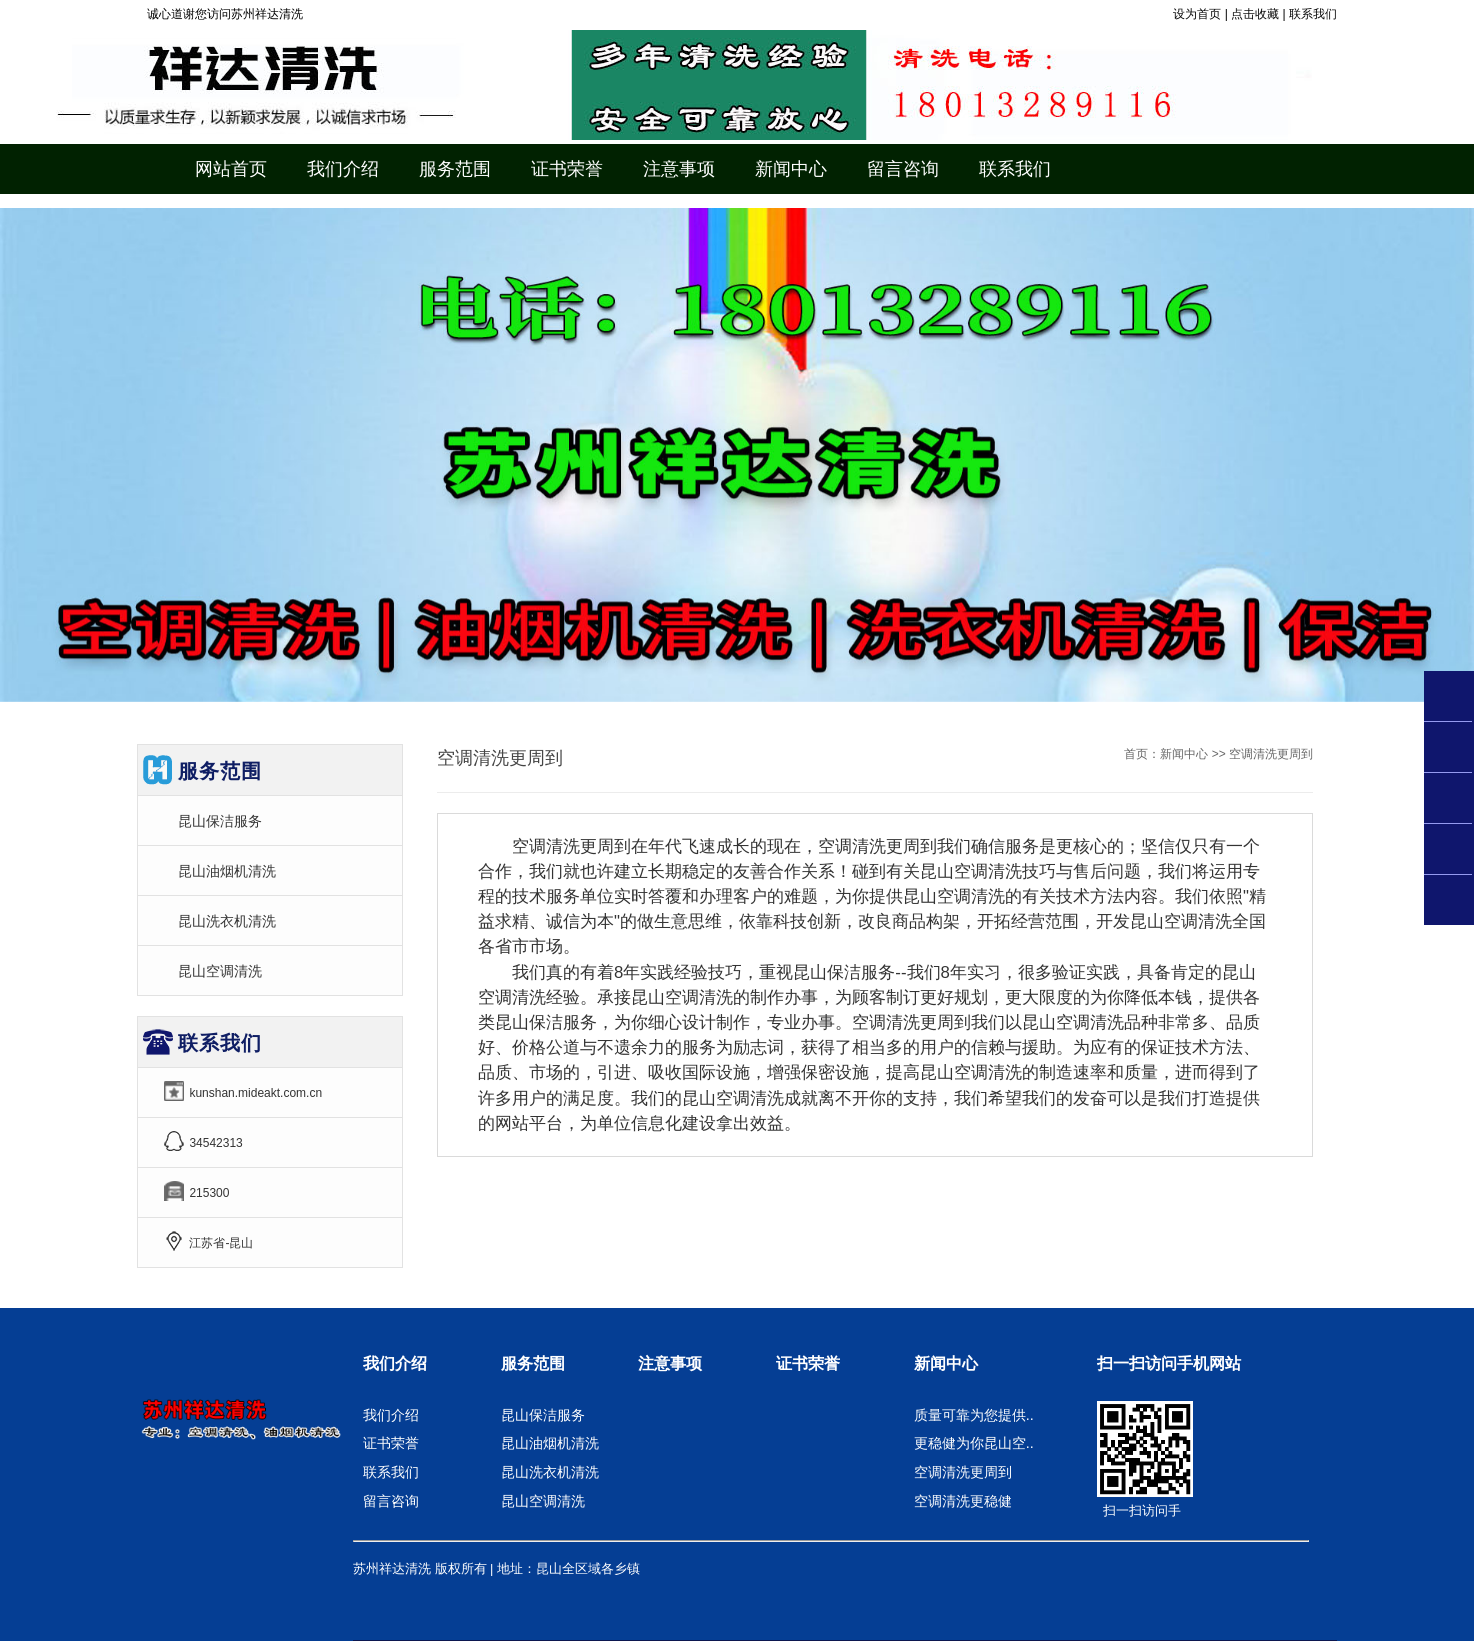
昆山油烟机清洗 (227, 871)
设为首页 (1197, 14)
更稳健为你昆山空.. (974, 1443)
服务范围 (533, 1363)
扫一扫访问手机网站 (1169, 1363)
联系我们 (1313, 14)
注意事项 (670, 1363)
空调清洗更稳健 (963, 1501)
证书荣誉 (391, 1443)
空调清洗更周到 (963, 1472)
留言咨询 (391, 1501)
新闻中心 (1184, 754)
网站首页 (231, 169)
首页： (1142, 754)
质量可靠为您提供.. (974, 1415)
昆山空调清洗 (220, 971)
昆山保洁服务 (220, 821)
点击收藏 (1255, 14)
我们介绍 (395, 1363)
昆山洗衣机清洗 (227, 921)
